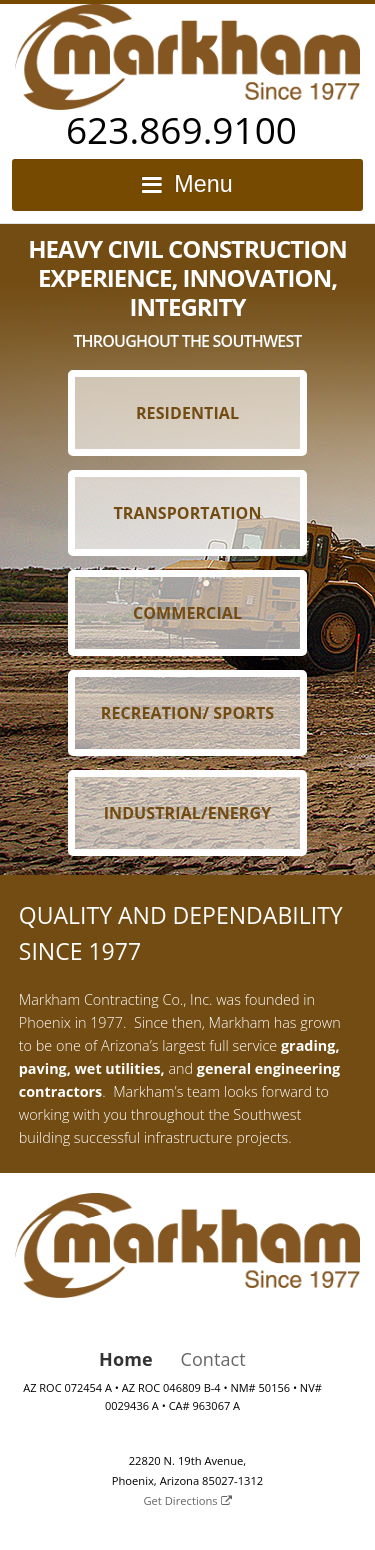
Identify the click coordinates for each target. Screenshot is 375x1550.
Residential (187, 413)
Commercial (187, 613)
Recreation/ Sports (187, 713)
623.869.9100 (181, 129)
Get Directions (187, 1500)
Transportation (187, 513)
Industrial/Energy (188, 813)
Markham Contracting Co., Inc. (187, 57)
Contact (213, 1359)
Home (126, 1359)
